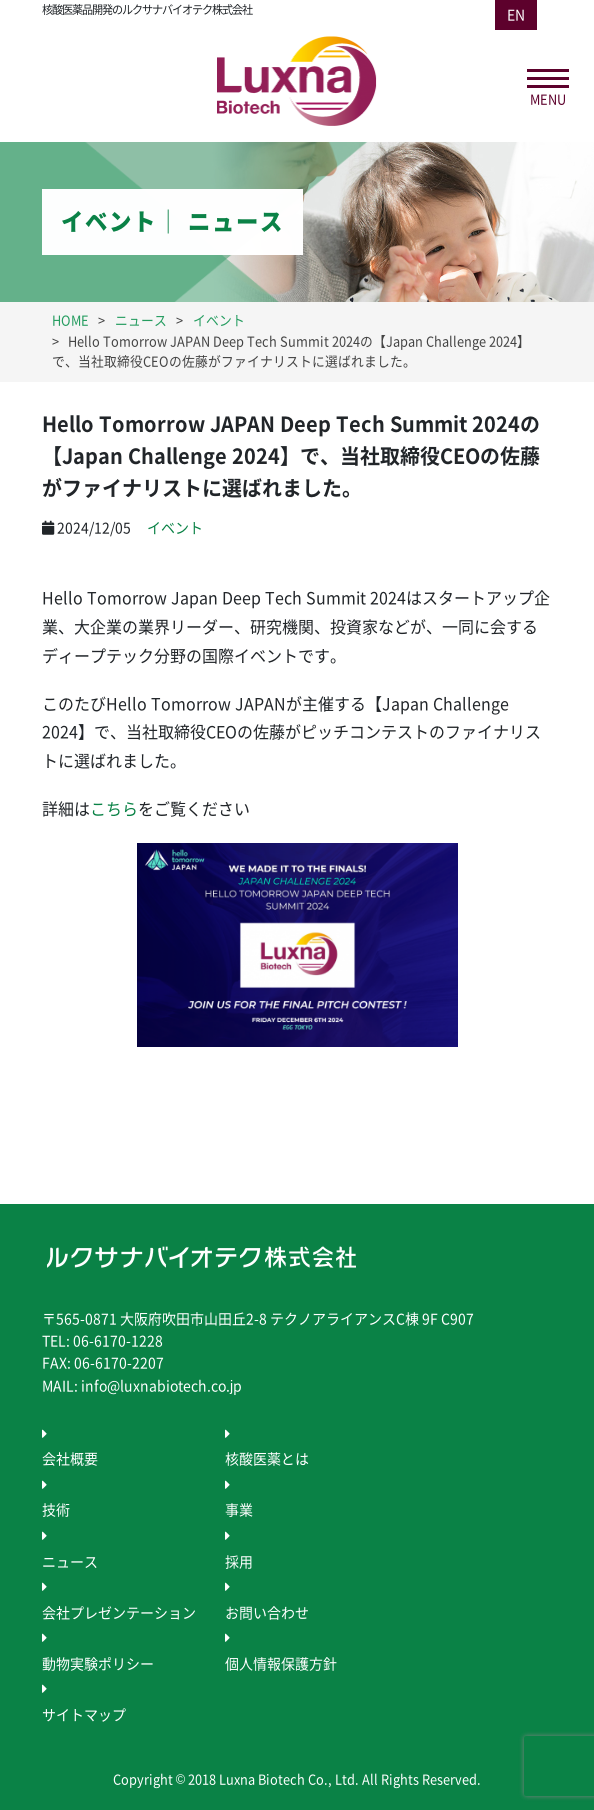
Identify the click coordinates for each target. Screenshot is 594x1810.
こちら (114, 809)
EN (516, 15)
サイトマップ (84, 1715)
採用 (239, 1562)
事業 (239, 1510)
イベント (175, 528)
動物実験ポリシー (98, 1664)
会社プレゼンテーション (119, 1613)
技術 (56, 1510)
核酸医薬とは (267, 1459)
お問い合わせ (267, 1613)
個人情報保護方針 (281, 1664)
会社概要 (70, 1459)
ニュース (70, 1562)
